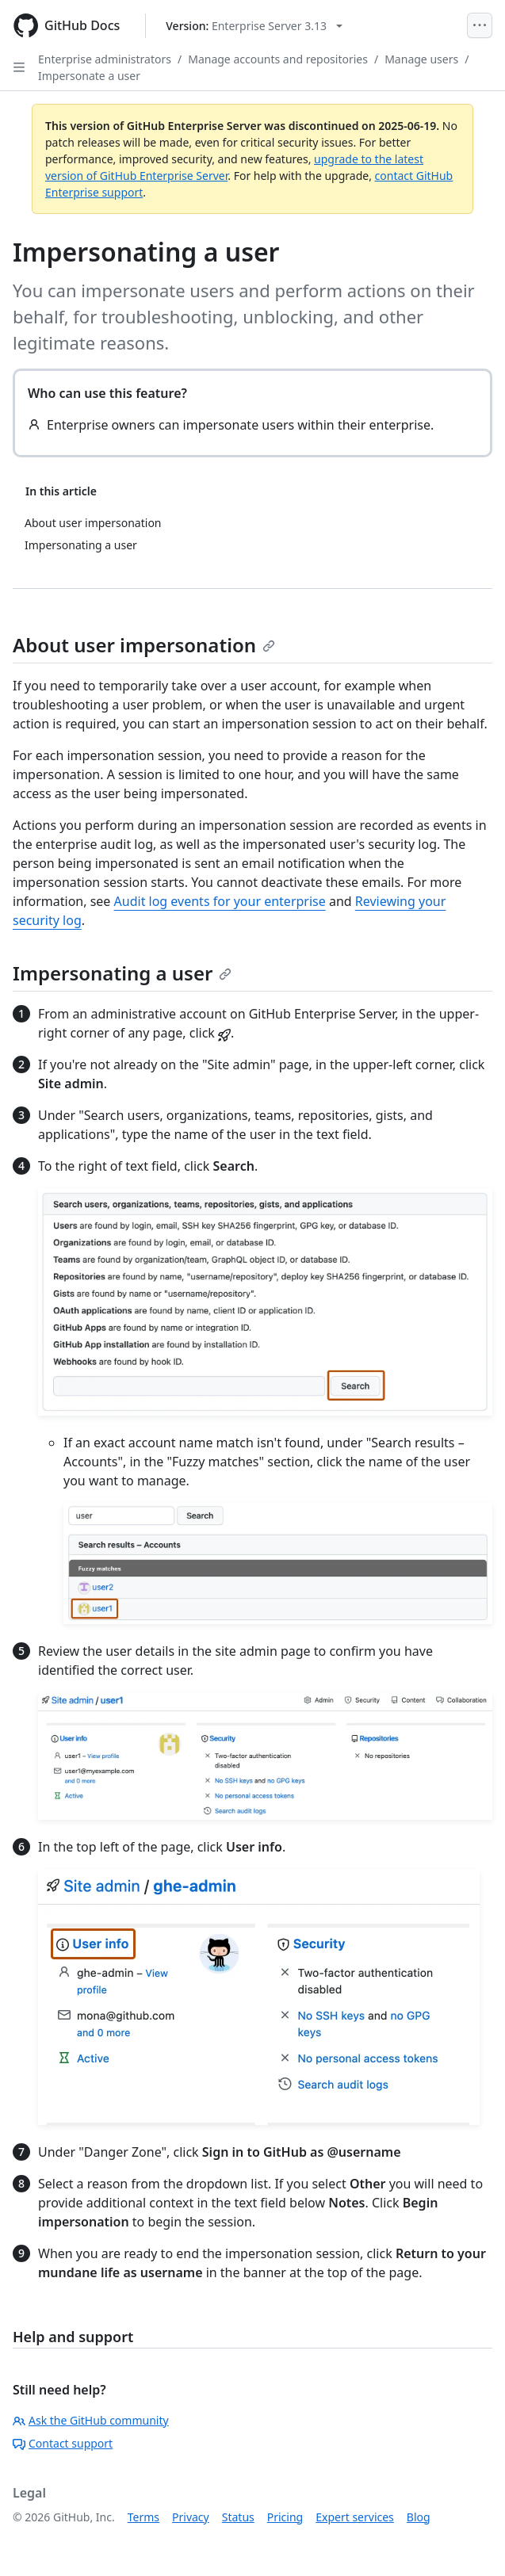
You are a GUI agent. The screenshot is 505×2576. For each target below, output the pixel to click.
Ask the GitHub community (91, 2420)
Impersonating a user (122, 973)
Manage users (421, 59)
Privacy (190, 2516)
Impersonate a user (89, 75)
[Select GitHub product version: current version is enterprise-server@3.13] (254, 25)
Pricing (285, 2516)
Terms (143, 2516)
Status (238, 2516)
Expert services (355, 2516)
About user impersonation (144, 645)
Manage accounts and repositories (278, 59)
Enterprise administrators (104, 59)
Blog (418, 2516)
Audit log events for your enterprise (220, 901)
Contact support (63, 2443)
